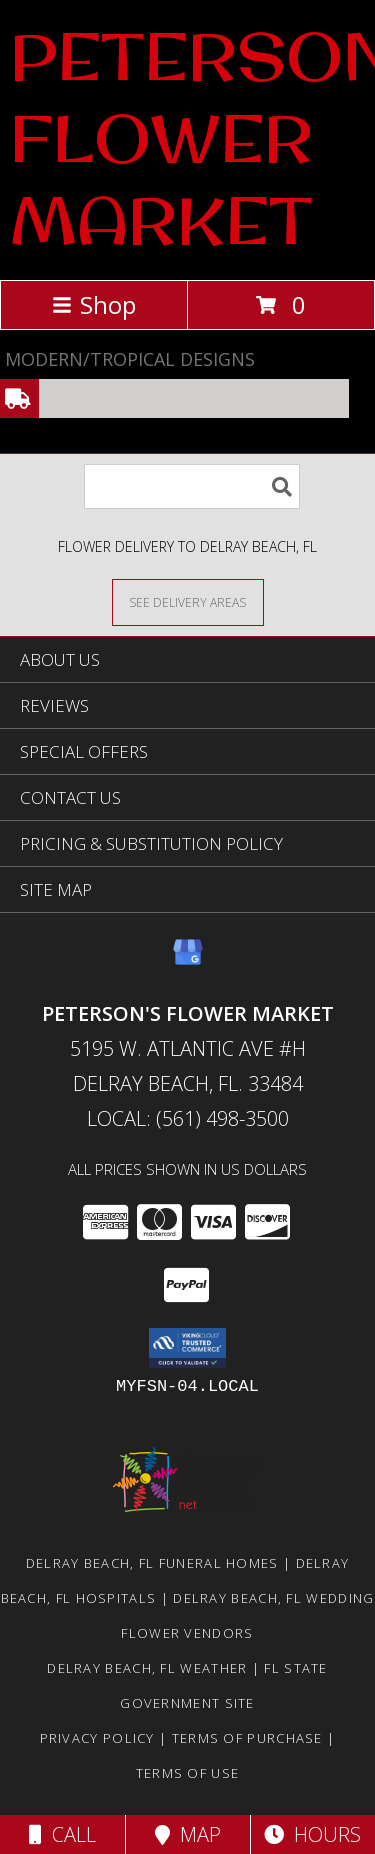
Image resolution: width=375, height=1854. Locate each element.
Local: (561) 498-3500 (188, 1118)
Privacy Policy (97, 1738)
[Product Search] (192, 486)
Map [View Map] (188, 1834)
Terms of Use (188, 1773)
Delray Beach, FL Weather (147, 1668)
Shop (94, 304)
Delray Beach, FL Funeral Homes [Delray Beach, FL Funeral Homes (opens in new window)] (152, 1563)
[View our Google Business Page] (188, 961)
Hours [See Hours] (312, 1834)
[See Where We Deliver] (188, 601)
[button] (187, 1348)
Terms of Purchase (247, 1738)
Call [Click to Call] (62, 1834)
